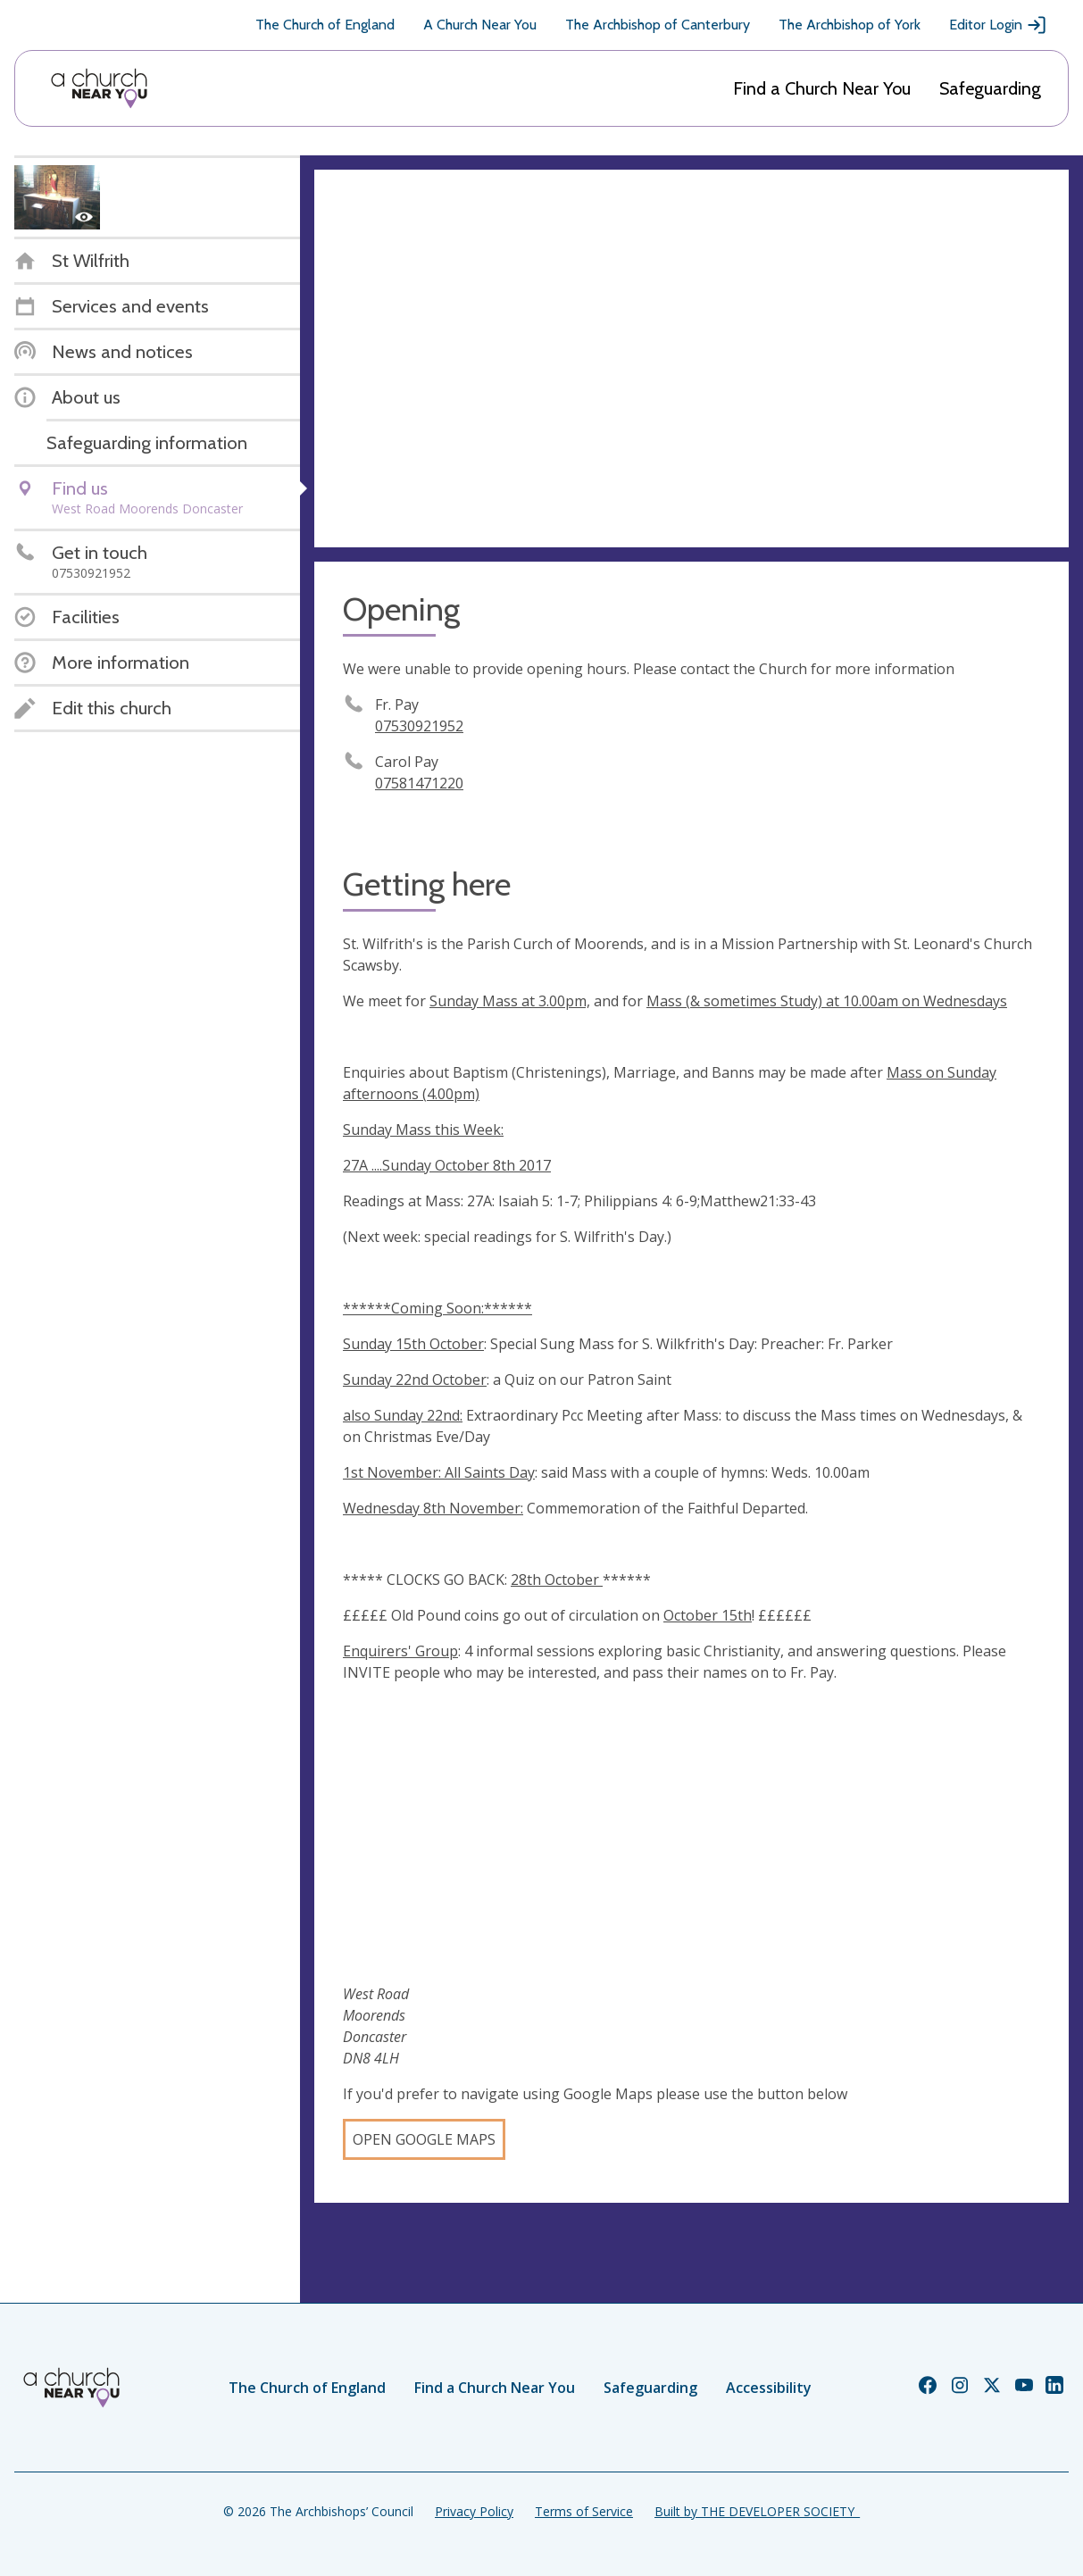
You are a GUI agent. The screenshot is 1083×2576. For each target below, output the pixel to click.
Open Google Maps (424, 2139)
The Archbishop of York (850, 24)
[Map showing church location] (691, 358)
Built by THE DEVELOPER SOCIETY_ (757, 2511)
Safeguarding (990, 88)
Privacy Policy (474, 2511)
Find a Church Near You (822, 88)
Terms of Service (584, 2511)
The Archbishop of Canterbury (657, 24)
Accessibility (769, 2387)
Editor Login (998, 25)
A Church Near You (480, 24)
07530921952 (419, 726)
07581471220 (419, 783)
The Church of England (325, 24)
